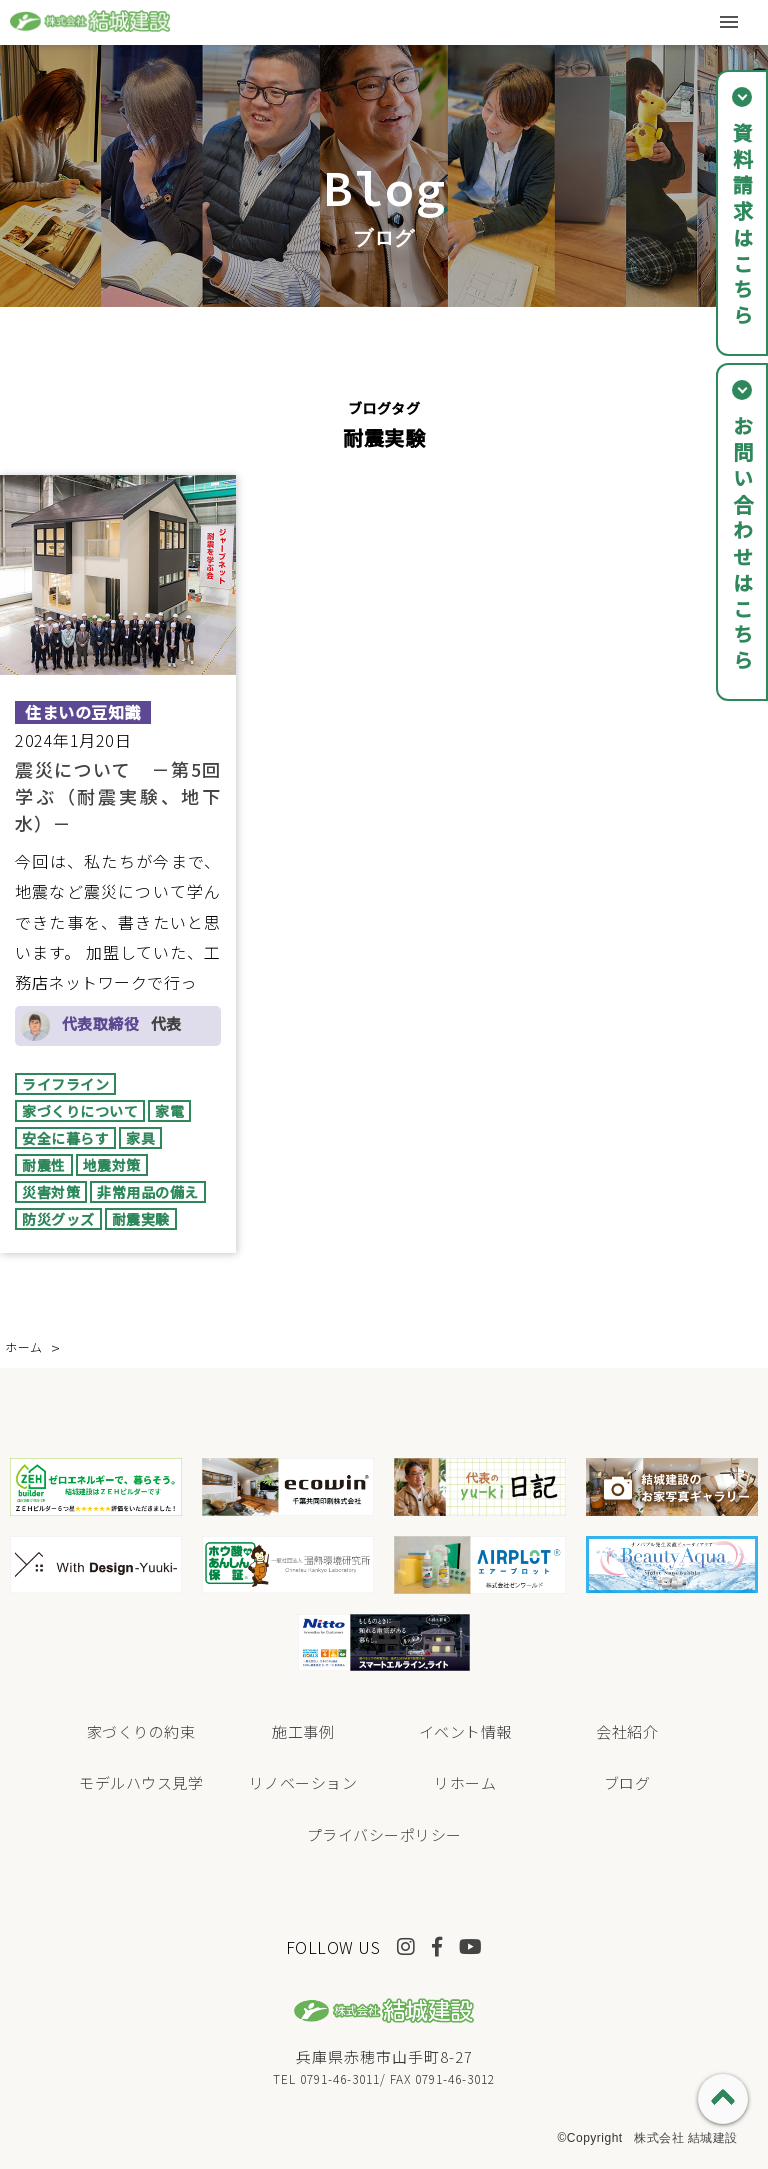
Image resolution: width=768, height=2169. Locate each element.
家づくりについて (80, 1111)
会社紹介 (627, 1731)
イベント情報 (465, 1731)
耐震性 (44, 1165)
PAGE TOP (723, 2099)
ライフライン (65, 1084)
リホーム (465, 1782)
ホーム (24, 1346)
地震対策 (112, 1165)
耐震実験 (141, 1219)
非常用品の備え (148, 1192)
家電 (169, 1111)
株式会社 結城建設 (686, 2138)
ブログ (627, 1782)
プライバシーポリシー (384, 1834)
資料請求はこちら (742, 226)
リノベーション (303, 1782)
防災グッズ (58, 1219)
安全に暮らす (65, 1138)
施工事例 (303, 1731)
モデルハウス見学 (141, 1782)
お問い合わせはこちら (742, 545)
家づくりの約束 (141, 1731)
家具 (140, 1138)
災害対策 (51, 1192)
